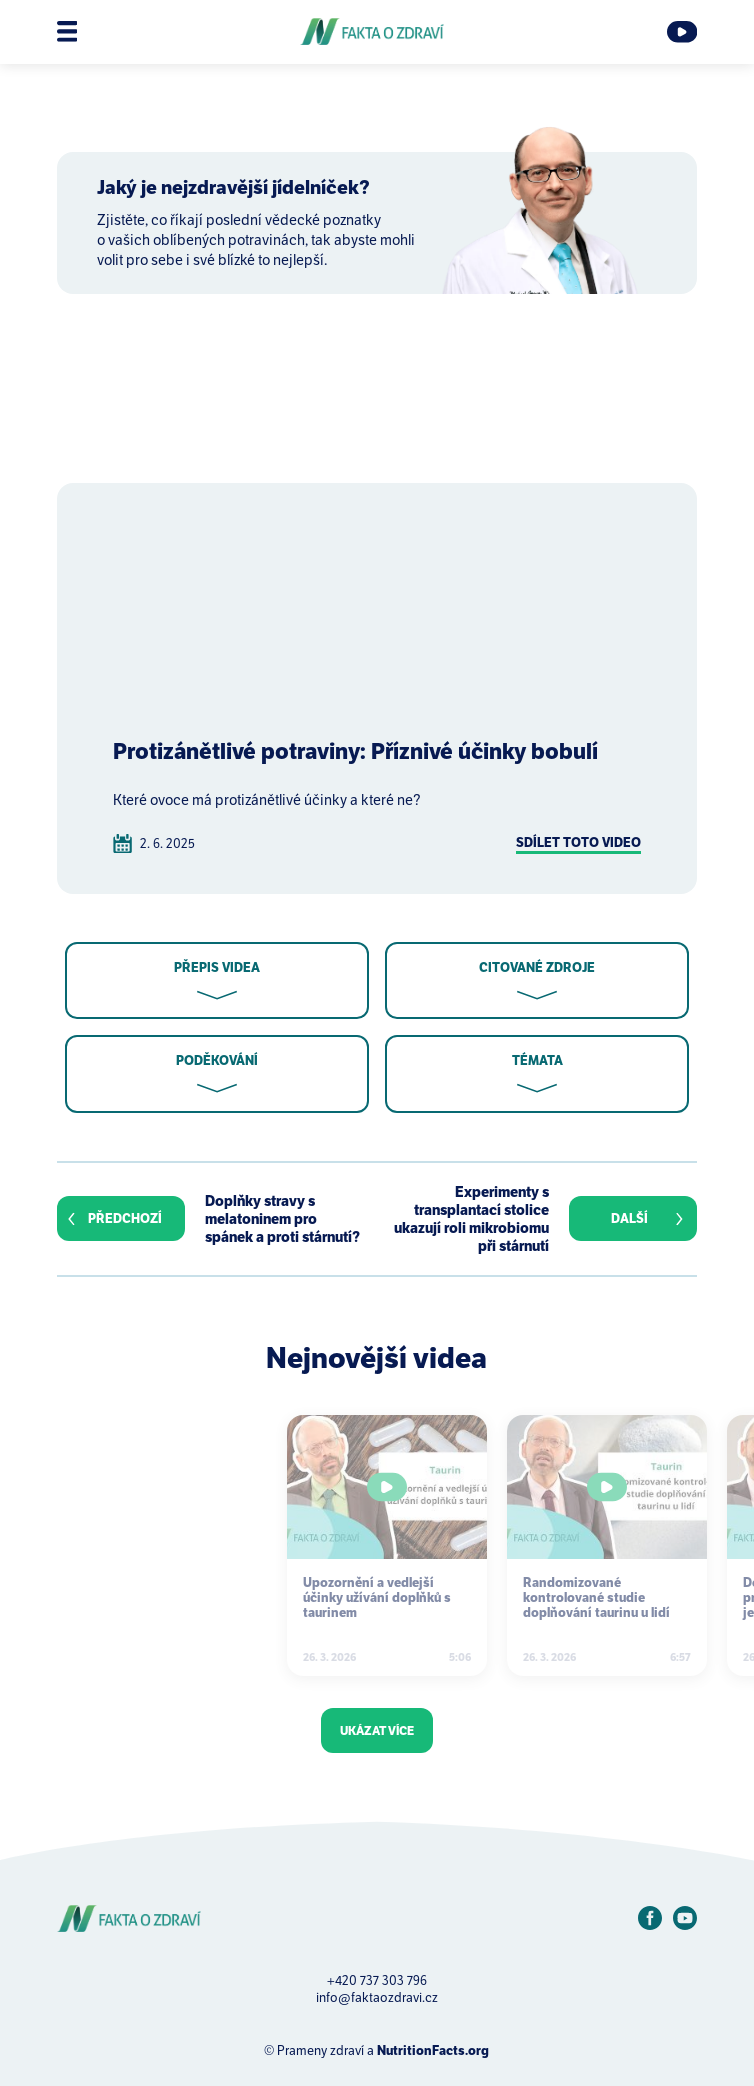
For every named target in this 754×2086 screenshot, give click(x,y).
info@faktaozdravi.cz (377, 1997)
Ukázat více (377, 1730)
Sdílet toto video (578, 842)
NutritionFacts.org (433, 2050)
